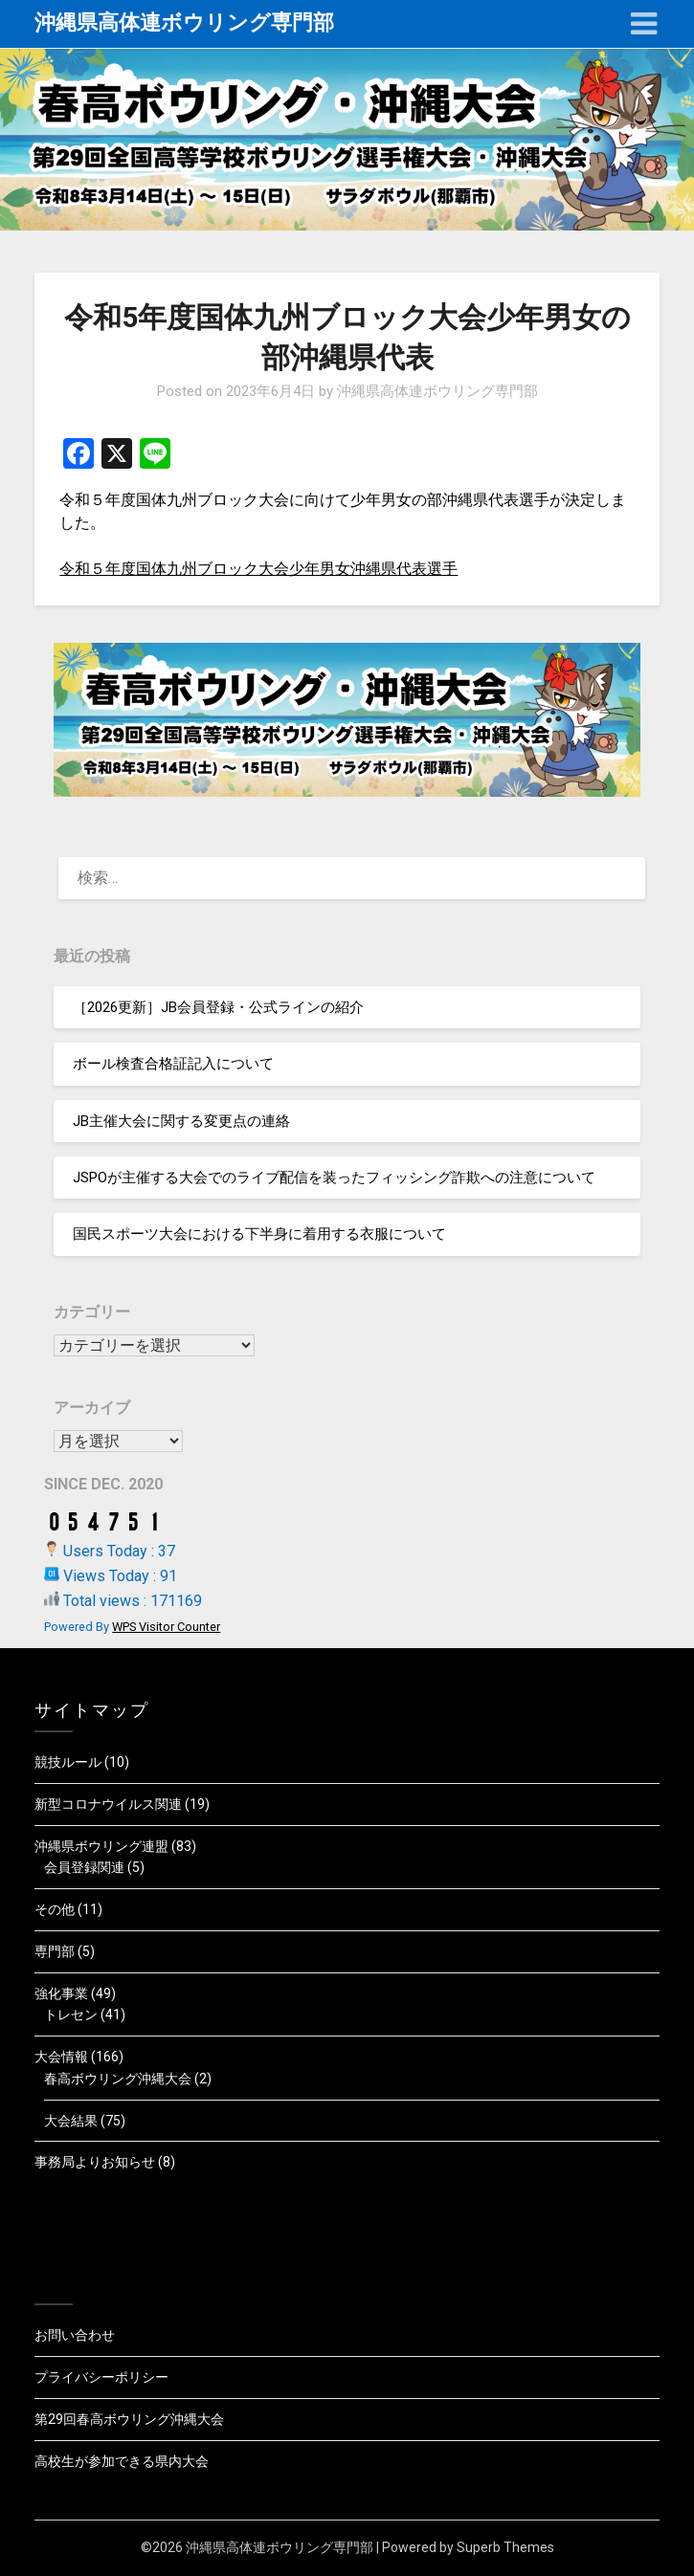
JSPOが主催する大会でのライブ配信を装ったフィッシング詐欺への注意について (334, 1177)
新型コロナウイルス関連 (108, 1804)
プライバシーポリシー (101, 2377)
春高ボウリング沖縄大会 (117, 2078)
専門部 (54, 1951)
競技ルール (67, 1762)
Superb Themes (505, 2547)
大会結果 (71, 2120)
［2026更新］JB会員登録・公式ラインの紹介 (218, 1007)
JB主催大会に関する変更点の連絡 (181, 1121)
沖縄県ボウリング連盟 (101, 1846)
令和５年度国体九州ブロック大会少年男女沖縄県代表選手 (258, 569)
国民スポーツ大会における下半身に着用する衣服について (259, 1234)
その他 (54, 1909)
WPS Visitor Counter (166, 1626)
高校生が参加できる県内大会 (121, 2461)
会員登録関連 (84, 1867)
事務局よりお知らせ (94, 2161)
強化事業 (61, 1993)
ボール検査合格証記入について (173, 1063)
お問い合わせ (74, 2335)
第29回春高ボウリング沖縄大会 (129, 2419)
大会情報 (61, 2056)
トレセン (71, 2014)
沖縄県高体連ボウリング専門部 (184, 22)
